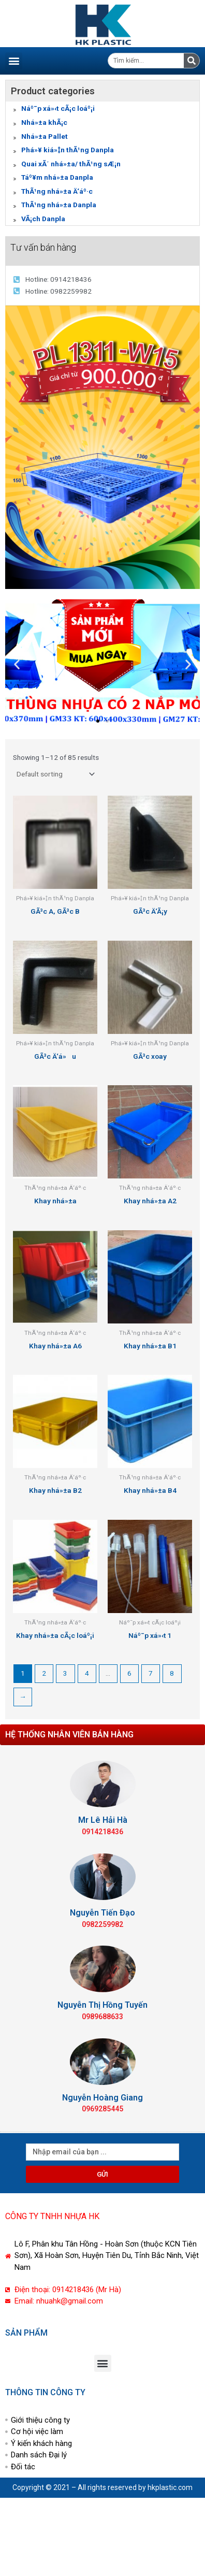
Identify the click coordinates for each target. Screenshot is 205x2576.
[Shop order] (54, 774)
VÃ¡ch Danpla (43, 218)
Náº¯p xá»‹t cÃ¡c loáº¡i (58, 108)
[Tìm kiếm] (191, 60)
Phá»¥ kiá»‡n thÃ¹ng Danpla (67, 150)
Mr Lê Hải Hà (102, 1820)
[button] (13, 60)
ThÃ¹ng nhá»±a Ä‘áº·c (57, 191)
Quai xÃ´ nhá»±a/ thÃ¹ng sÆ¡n (71, 164)
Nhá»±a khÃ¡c (44, 122)
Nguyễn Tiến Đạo (102, 1913)
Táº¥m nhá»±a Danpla (57, 177)
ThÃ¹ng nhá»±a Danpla (58, 204)
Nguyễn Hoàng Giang (102, 2098)
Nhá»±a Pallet (44, 136)
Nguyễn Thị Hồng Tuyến (102, 2005)
